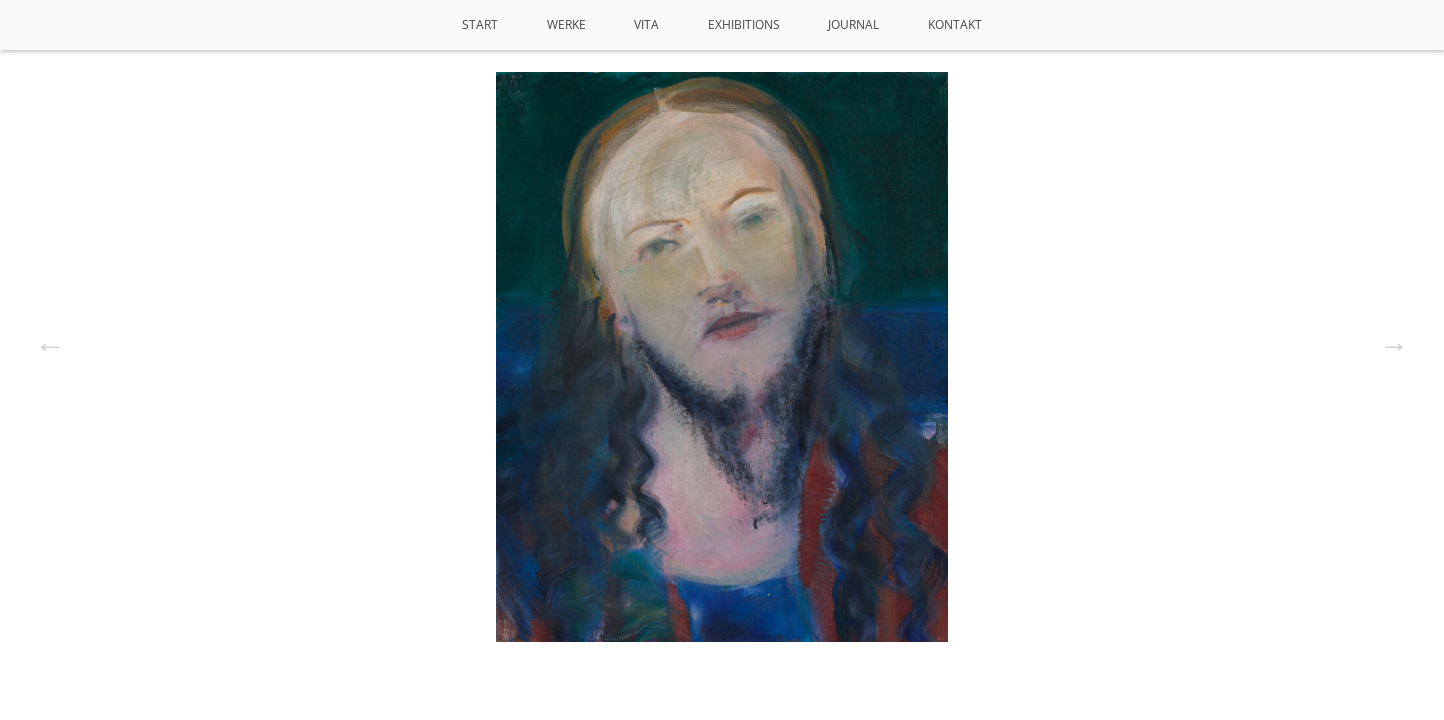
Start (480, 24)
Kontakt (955, 24)
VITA (646, 24)
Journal (853, 24)
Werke (566, 24)
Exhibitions (744, 24)
